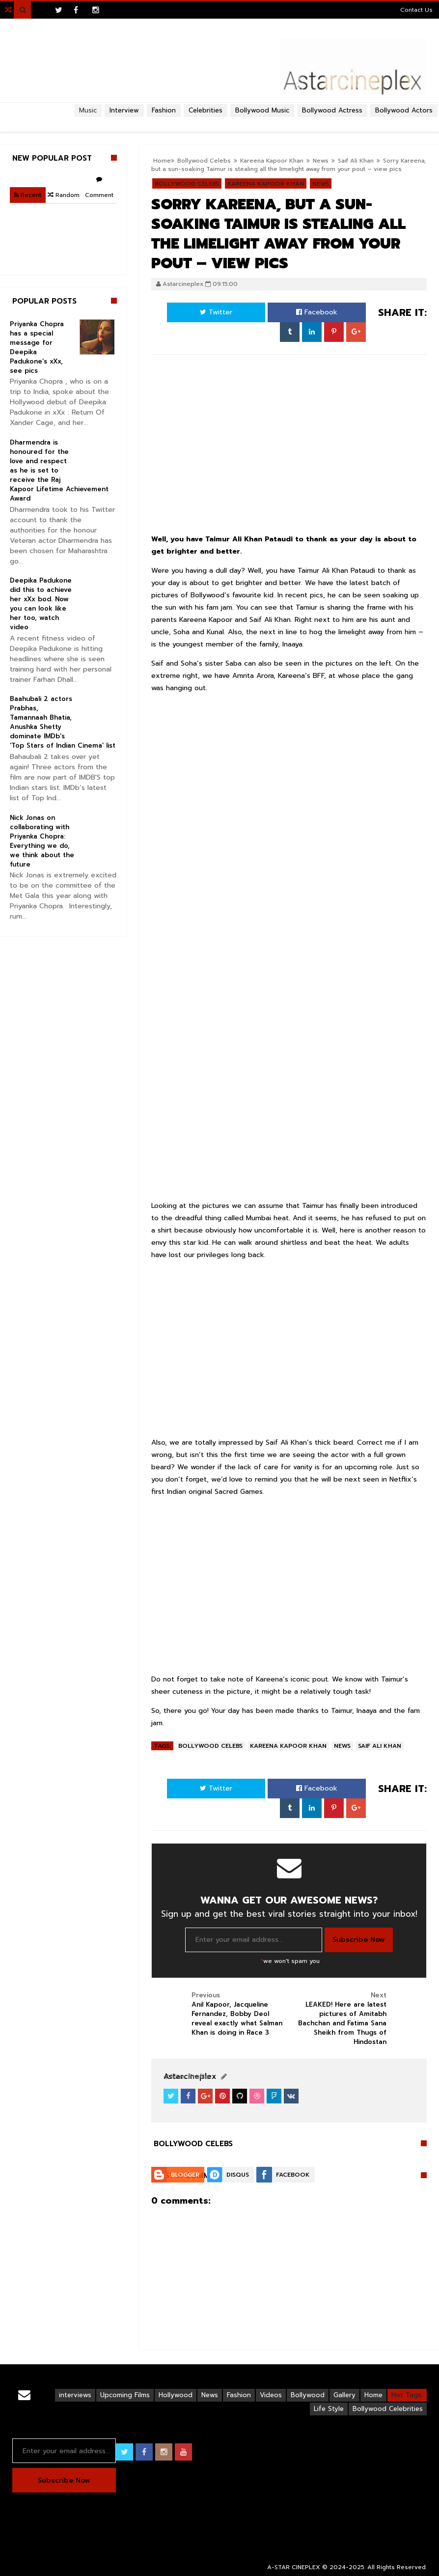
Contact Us (416, 9)
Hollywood (175, 2395)
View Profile (186, 2076)
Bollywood (308, 2395)
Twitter (216, 312)
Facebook (316, 312)
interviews (75, 2395)
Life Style (329, 2408)
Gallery (344, 2395)
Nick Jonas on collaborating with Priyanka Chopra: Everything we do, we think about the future (42, 841)
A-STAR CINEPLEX (293, 2567)
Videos (271, 2395)
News (321, 160)
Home (373, 2395)
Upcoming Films (125, 2395)
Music (88, 110)
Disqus (237, 2174)
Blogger (185, 2174)
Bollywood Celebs (210, 1745)
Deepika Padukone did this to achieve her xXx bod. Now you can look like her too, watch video (41, 604)
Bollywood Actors (404, 110)
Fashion (239, 2395)
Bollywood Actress (332, 110)
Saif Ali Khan (356, 160)
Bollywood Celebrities (388, 2408)
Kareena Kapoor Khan (288, 1745)
